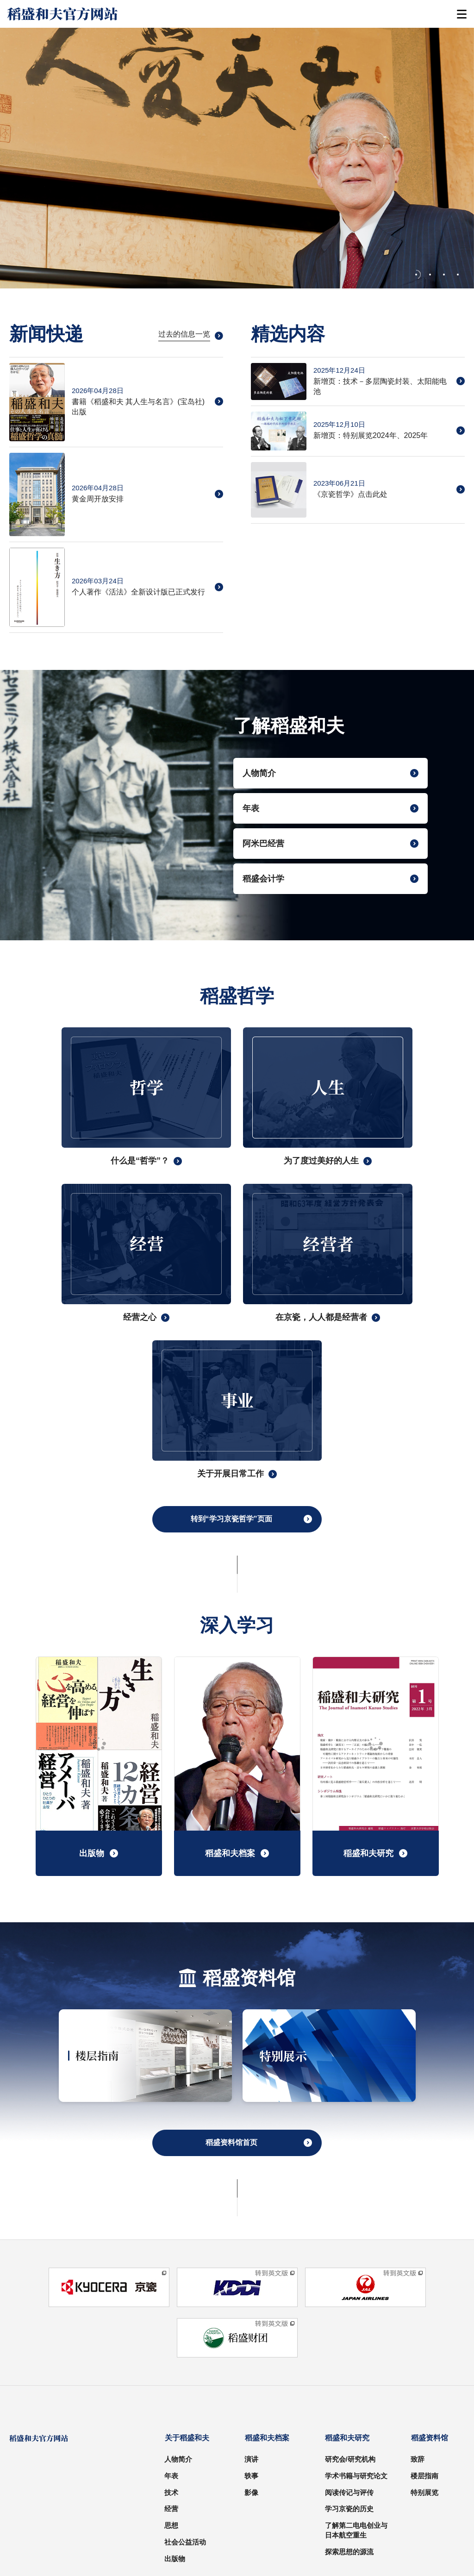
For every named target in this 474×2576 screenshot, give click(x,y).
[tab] (418, 274)
